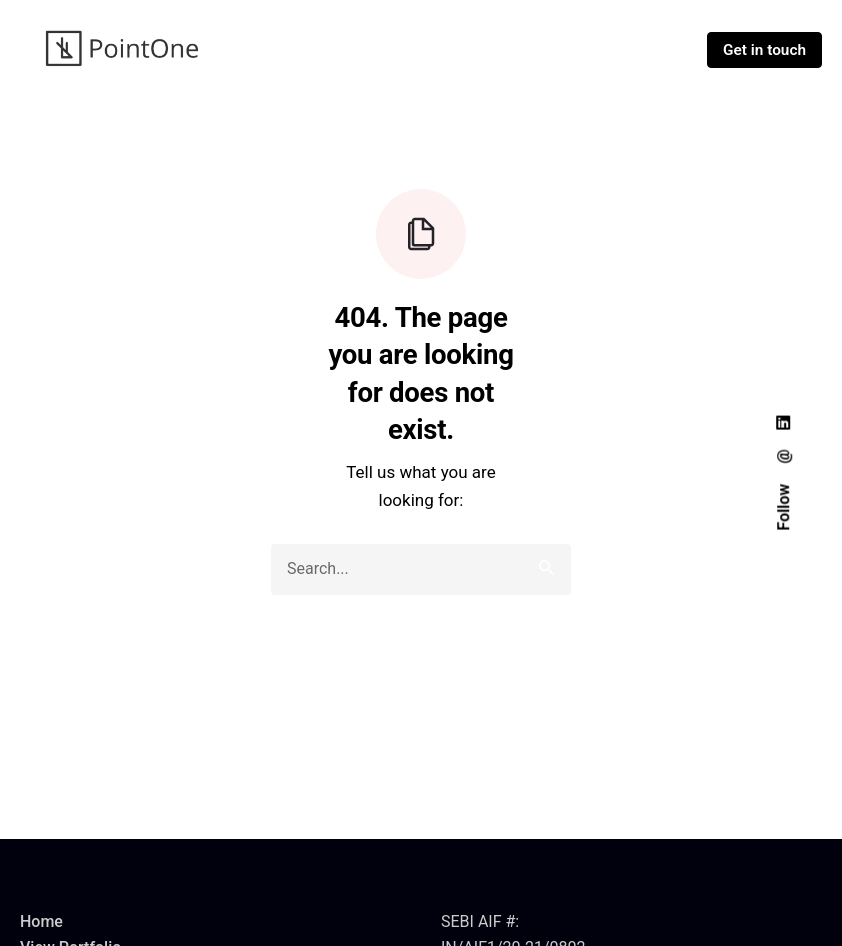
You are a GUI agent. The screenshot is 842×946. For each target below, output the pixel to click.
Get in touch (764, 50)
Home (41, 921)
